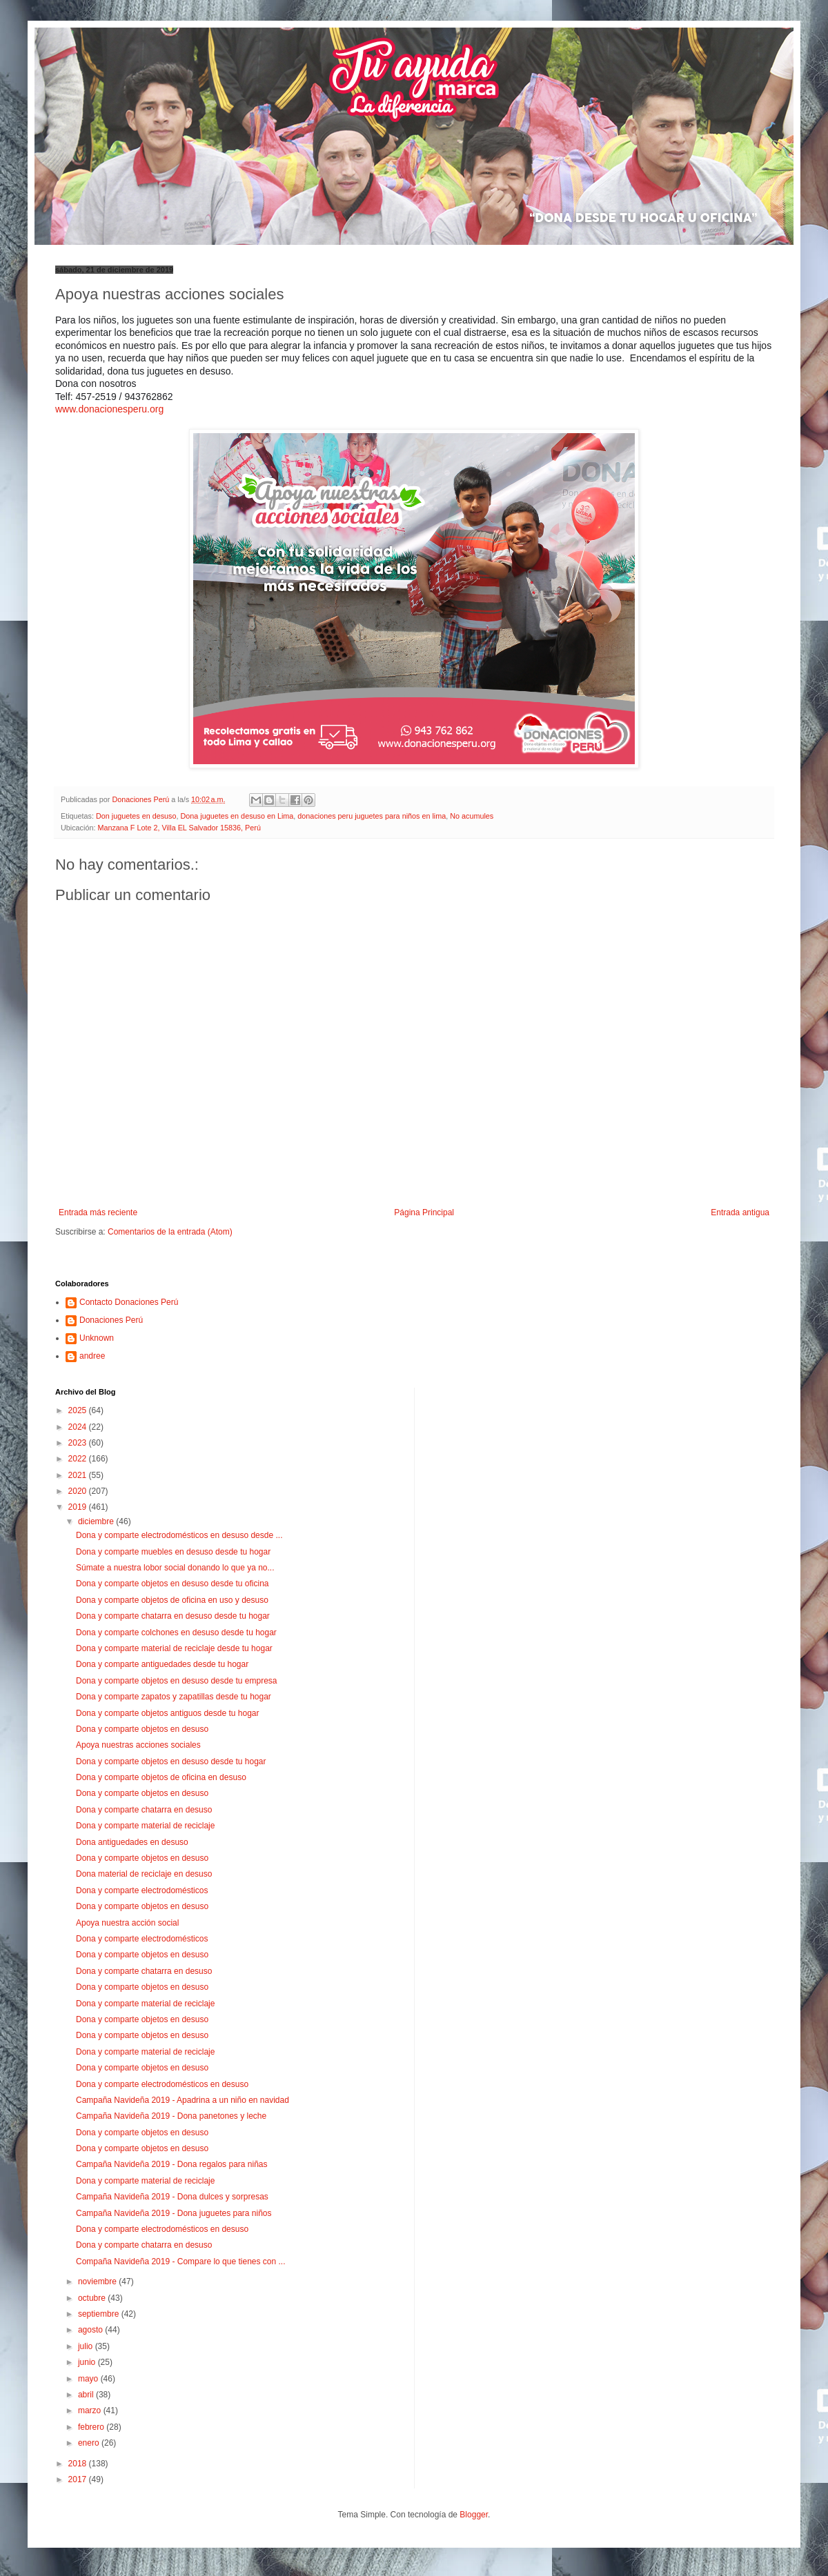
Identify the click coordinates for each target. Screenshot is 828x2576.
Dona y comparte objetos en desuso (142, 1729)
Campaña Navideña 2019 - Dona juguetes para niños (174, 2213)
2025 (78, 1410)
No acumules (471, 816)
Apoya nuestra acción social (127, 1923)
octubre (93, 2298)
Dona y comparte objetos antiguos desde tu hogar (167, 1713)
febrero (92, 2427)
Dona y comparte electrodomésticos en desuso (162, 2084)
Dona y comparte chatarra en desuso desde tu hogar (173, 1616)
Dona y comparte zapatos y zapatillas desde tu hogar (173, 1696)
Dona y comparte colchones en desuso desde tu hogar (176, 1632)
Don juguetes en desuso (136, 816)
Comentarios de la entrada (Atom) (170, 1232)
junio (88, 2362)
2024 (78, 1427)
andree (92, 1356)
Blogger (474, 2514)
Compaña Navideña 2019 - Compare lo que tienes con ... (181, 2261)
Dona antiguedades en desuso (132, 1842)
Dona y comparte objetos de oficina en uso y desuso (172, 1600)
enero (89, 2443)
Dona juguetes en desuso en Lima (236, 816)
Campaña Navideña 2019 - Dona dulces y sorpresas (172, 2196)
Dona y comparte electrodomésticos (142, 1890)
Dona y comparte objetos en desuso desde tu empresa (176, 1681)
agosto (91, 2330)
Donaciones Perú (111, 1320)
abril (87, 2394)
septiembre (99, 2314)
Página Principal (424, 1212)
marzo (90, 2410)
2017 (78, 2479)
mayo (89, 2379)
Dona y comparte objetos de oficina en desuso (161, 1777)
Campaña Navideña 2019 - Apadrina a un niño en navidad (182, 2100)
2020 (78, 1491)
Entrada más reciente (98, 1212)
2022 (78, 1459)
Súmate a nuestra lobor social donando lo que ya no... (175, 1567)
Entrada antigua (740, 1212)
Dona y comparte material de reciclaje (145, 1825)
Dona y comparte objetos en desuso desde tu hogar (171, 1761)
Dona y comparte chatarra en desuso (144, 1810)
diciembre (97, 1521)
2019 (78, 1507)
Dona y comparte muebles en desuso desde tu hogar (173, 1552)
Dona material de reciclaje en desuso (144, 1874)
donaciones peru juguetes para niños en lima (371, 816)
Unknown (96, 1338)
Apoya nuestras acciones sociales (138, 1745)
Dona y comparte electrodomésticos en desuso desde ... (179, 1535)
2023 (78, 1443)
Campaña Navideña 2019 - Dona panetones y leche (171, 2116)
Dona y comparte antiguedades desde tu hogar (162, 1664)
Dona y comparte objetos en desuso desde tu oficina (172, 1583)
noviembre (98, 2281)
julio (86, 2346)
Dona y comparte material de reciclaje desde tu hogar (174, 1648)
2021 (78, 1475)
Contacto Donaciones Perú (128, 1302)
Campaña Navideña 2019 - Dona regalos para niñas (172, 2164)
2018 (78, 2463)
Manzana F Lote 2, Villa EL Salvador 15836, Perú (178, 827)
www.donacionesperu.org (109, 409)
